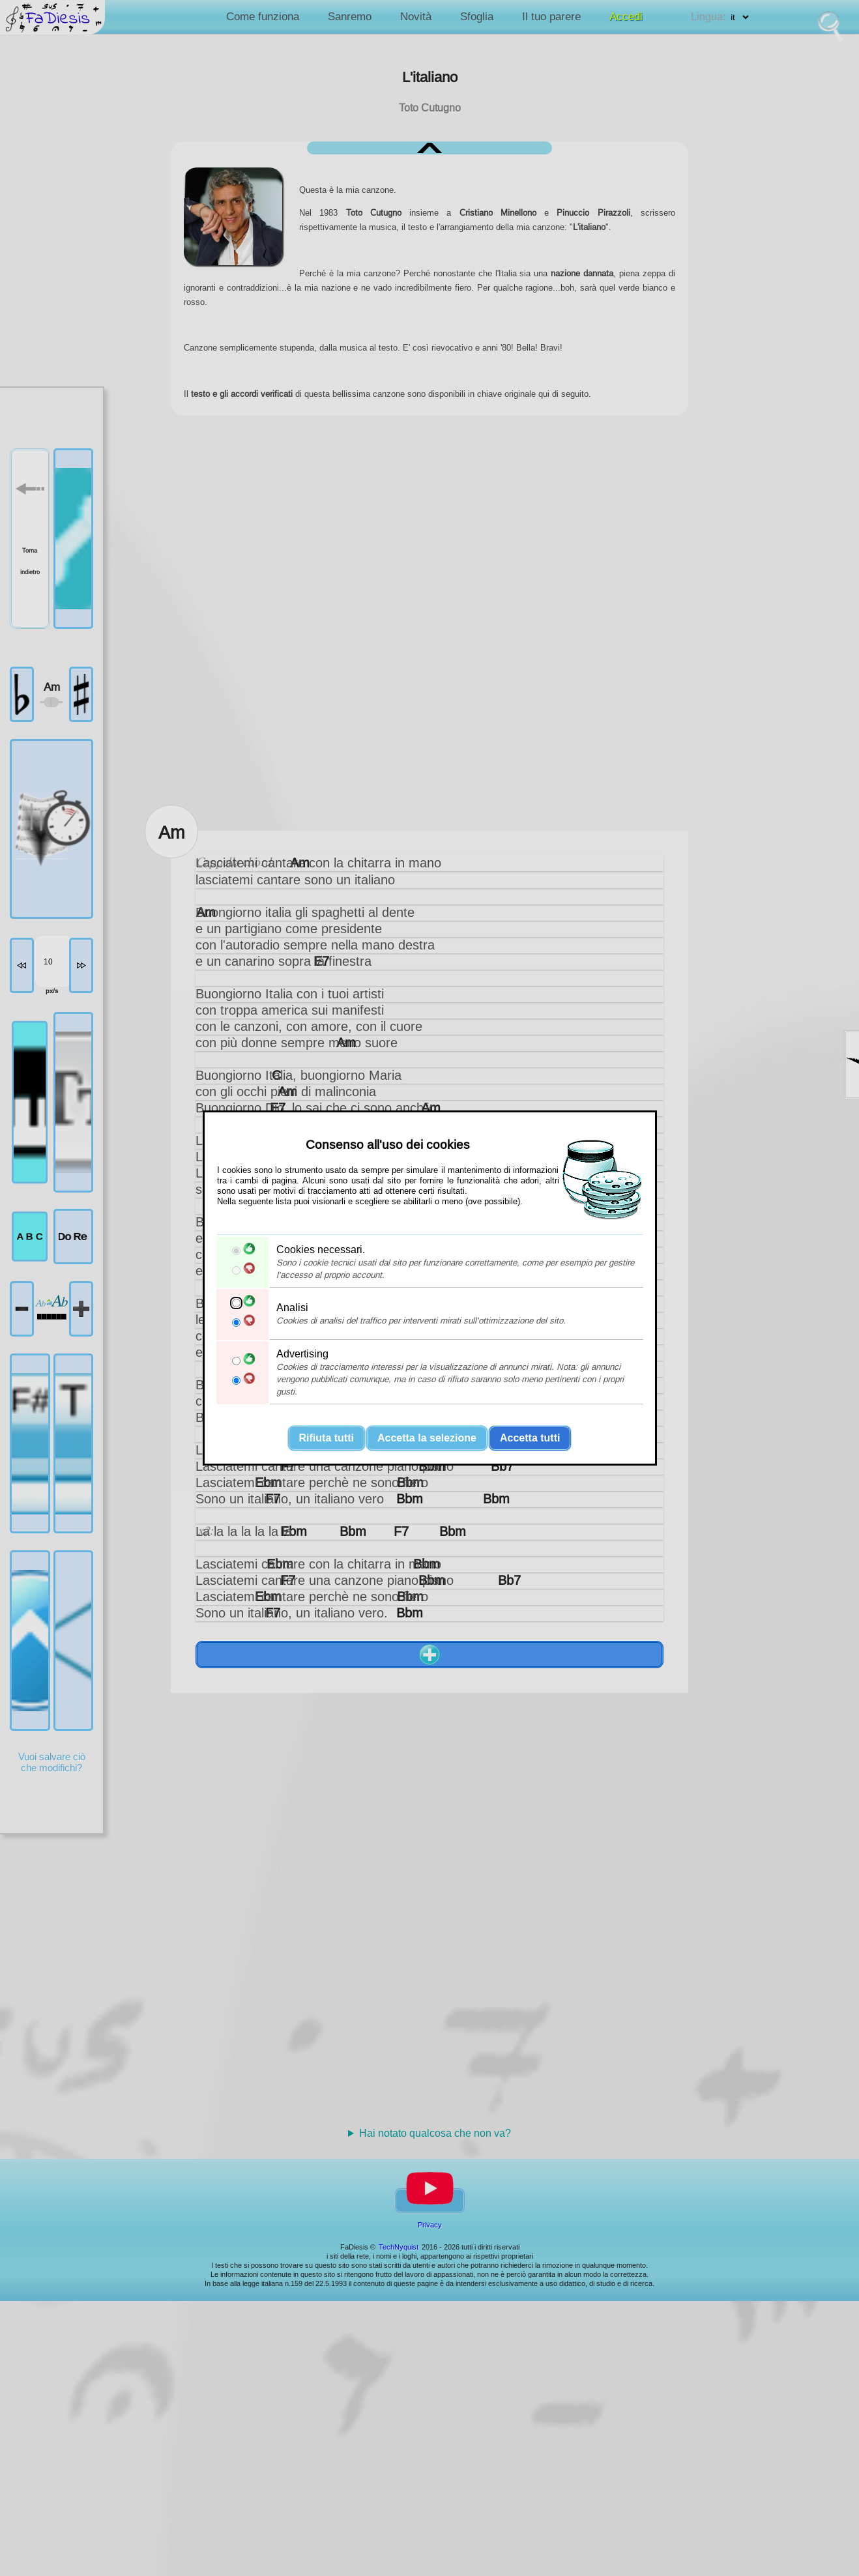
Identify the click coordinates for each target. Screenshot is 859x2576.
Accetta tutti (530, 1437)
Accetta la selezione (426, 1437)
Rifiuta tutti (326, 1437)
